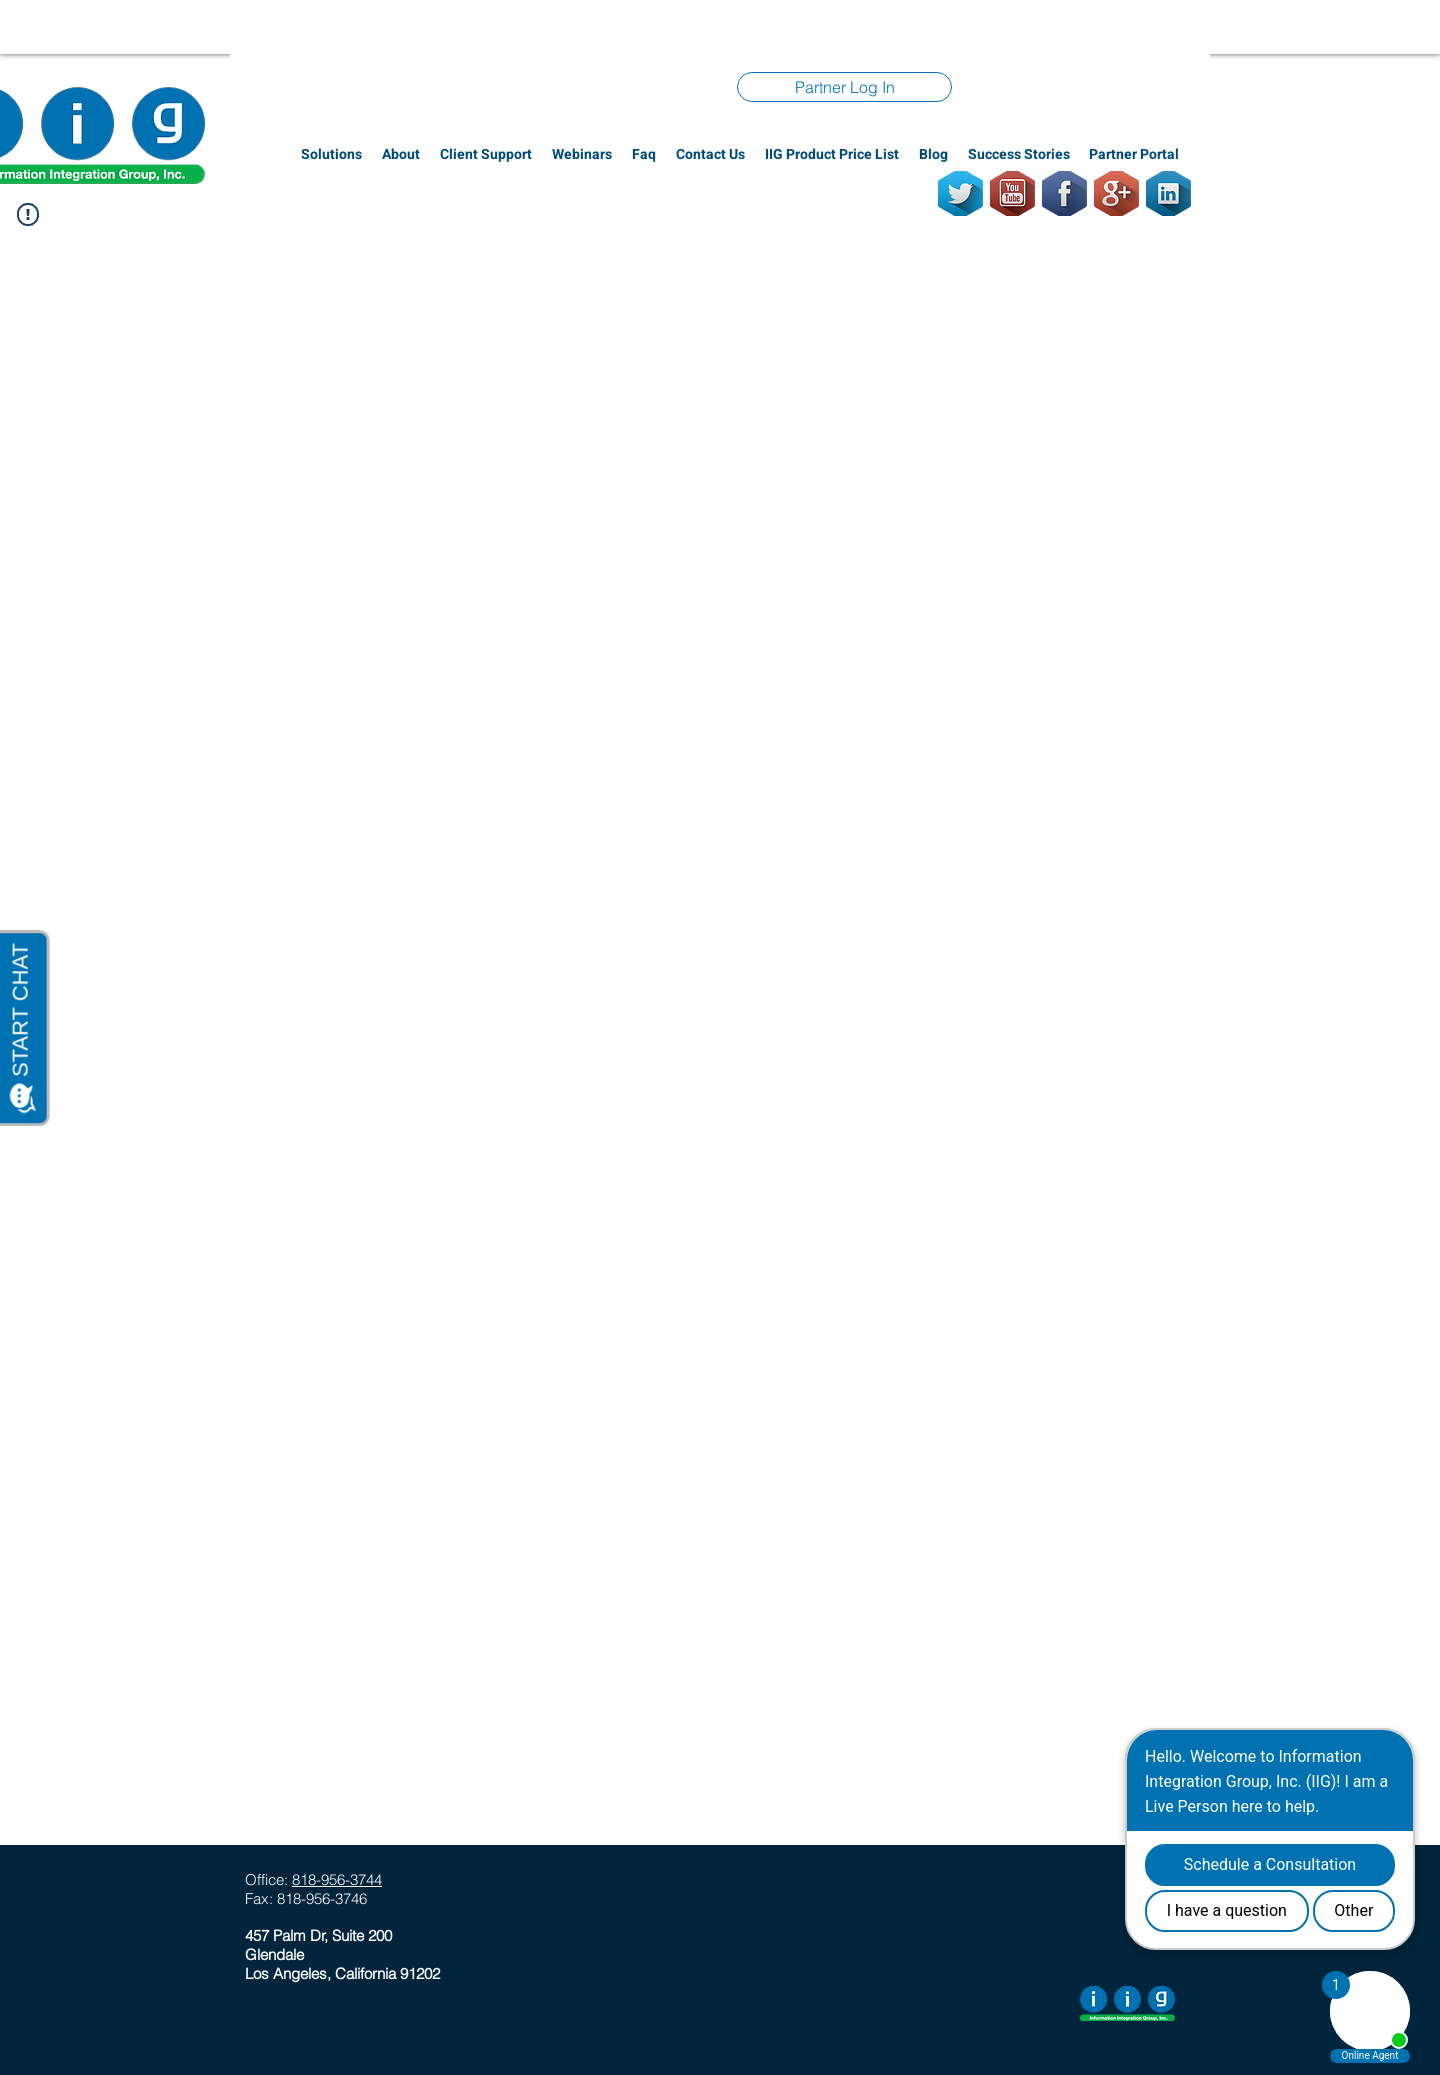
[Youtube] (1012, 193)
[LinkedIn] (1168, 193)
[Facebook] (1064, 193)
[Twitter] (960, 193)
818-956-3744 (337, 1879)
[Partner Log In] (844, 87)
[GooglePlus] (1116, 193)
